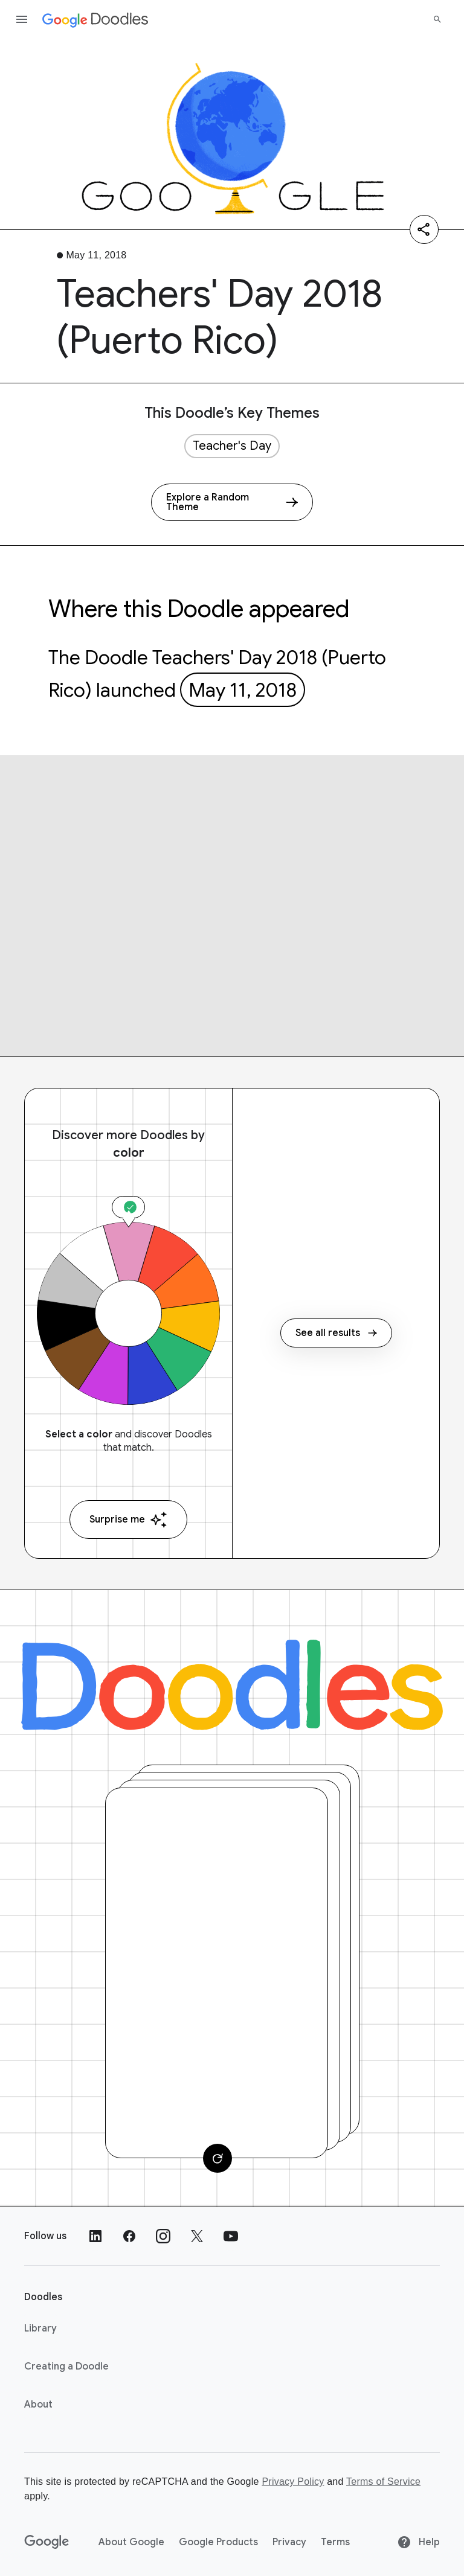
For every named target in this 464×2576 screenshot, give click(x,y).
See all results (336, 1333)
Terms (335, 2542)
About (38, 2405)
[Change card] (217, 2158)
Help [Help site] (418, 2542)
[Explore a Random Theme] (232, 502)
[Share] (424, 229)
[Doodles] (232, 1685)
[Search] (437, 19)
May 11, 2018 (242, 690)
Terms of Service (383, 2481)
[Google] (46, 2542)
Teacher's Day (232, 445)
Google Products (218, 2542)
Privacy (289, 2542)
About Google (131, 2542)
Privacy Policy (293, 2481)
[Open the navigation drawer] (21, 19)
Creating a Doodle (66, 2366)
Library (40, 2328)
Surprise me (128, 1520)
